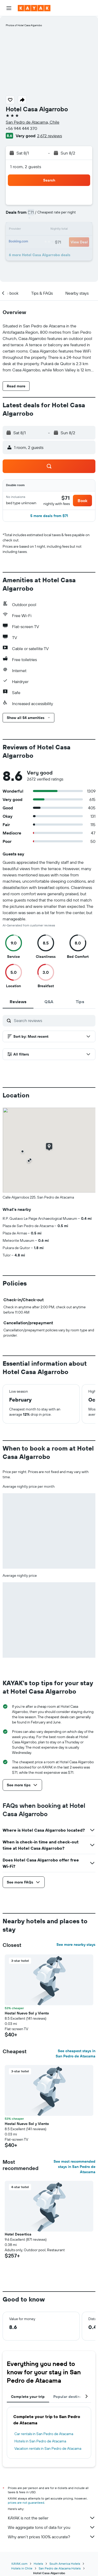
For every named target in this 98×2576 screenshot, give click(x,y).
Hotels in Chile (21, 2568)
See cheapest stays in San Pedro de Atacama (75, 2053)
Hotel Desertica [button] (18, 2234)
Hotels (38, 2564)
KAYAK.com (19, 2564)
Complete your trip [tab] (28, 2396)
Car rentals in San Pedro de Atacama (43, 2433)
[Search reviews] (53, 1020)
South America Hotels (64, 2564)
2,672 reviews (49, 135)
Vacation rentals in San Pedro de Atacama (47, 2448)
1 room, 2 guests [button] (25, 166)
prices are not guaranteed (26, 2502)
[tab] (18, 1001)
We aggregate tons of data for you (51, 2527)
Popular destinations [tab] (72, 2396)
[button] (9, 8)
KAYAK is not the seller (51, 2518)
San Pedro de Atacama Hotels (60, 2568)
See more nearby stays (75, 1944)
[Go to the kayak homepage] (34, 8)
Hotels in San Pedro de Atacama (40, 2441)
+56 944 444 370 (21, 128)
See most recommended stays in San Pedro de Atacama (74, 2166)
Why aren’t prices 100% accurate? (51, 2537)
